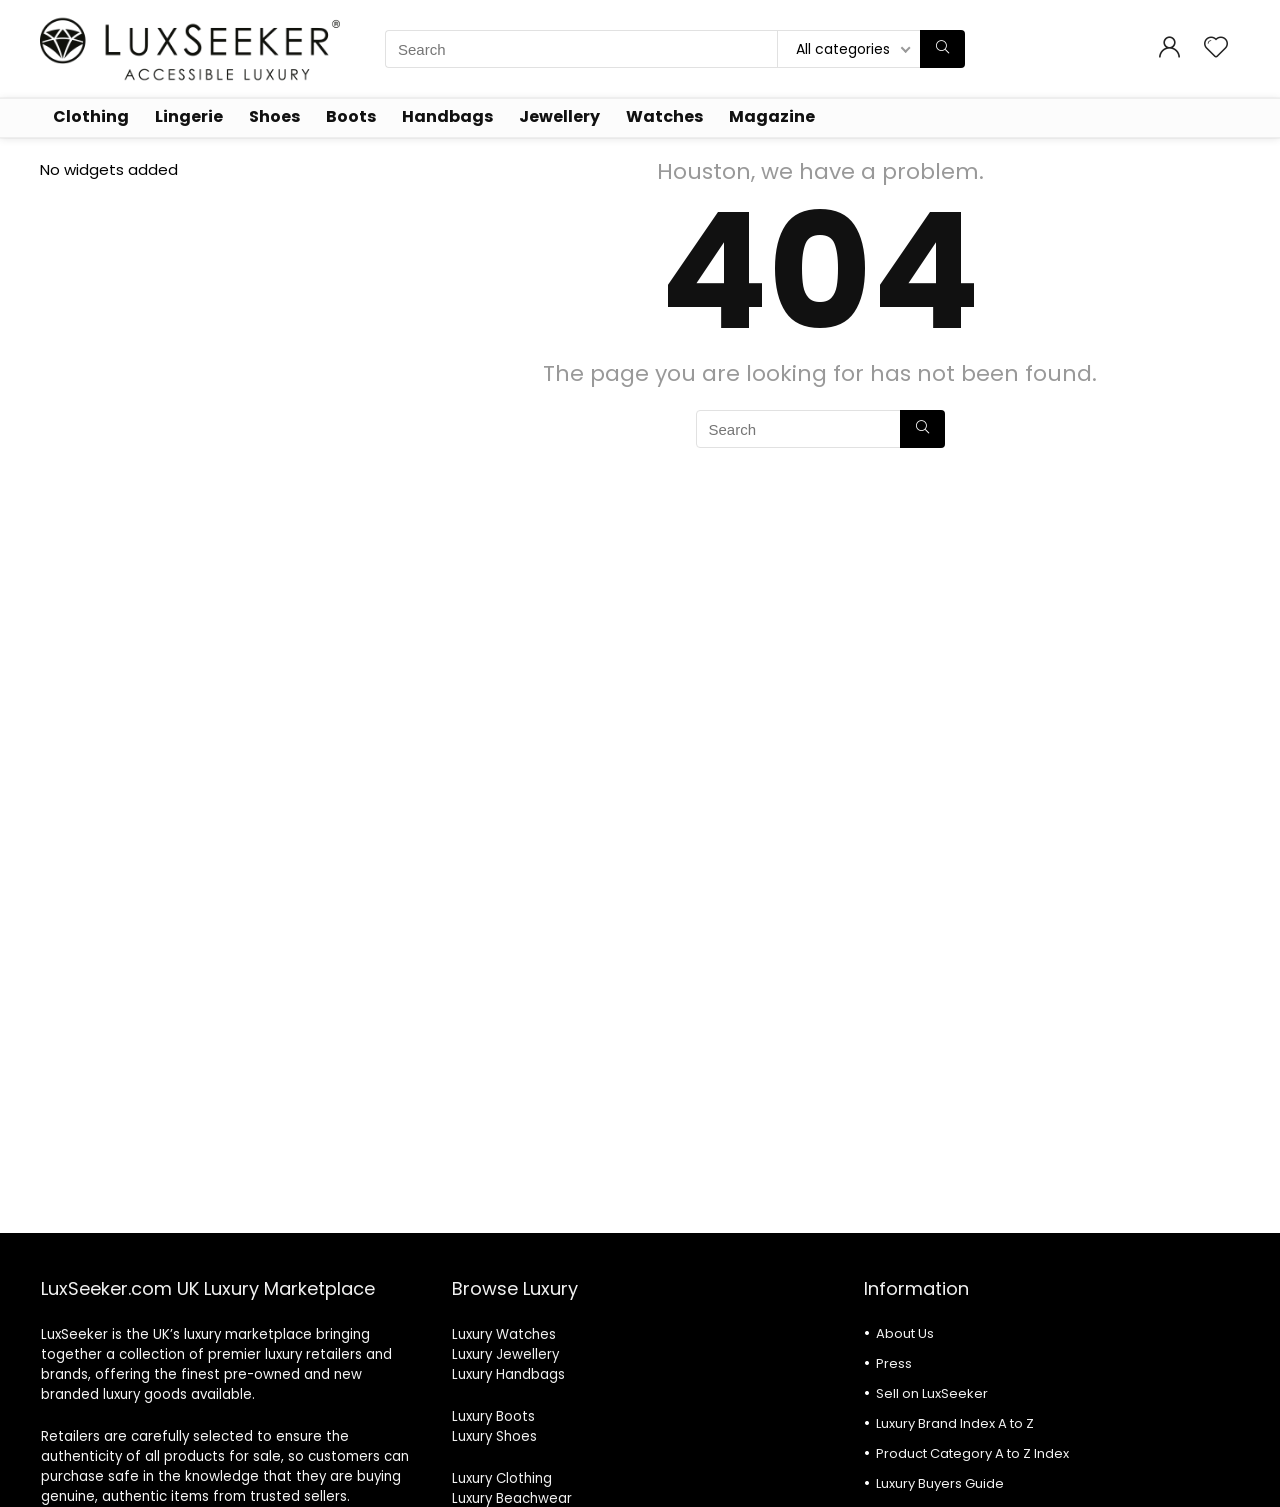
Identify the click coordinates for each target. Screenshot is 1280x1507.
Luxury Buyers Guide (940, 1483)
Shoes (274, 116)
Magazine (772, 116)
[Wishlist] (1216, 48)
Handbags (447, 116)
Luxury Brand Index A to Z (955, 1423)
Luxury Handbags (508, 1374)
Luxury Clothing (502, 1478)
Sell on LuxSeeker (932, 1393)
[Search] (942, 49)
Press (894, 1363)
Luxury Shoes (494, 1436)
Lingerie (189, 116)
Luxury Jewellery (505, 1354)
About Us (905, 1333)
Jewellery (559, 116)
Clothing (91, 116)
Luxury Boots (493, 1416)
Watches (664, 116)
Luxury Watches (504, 1334)
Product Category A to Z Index (972, 1453)
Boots (351, 116)
